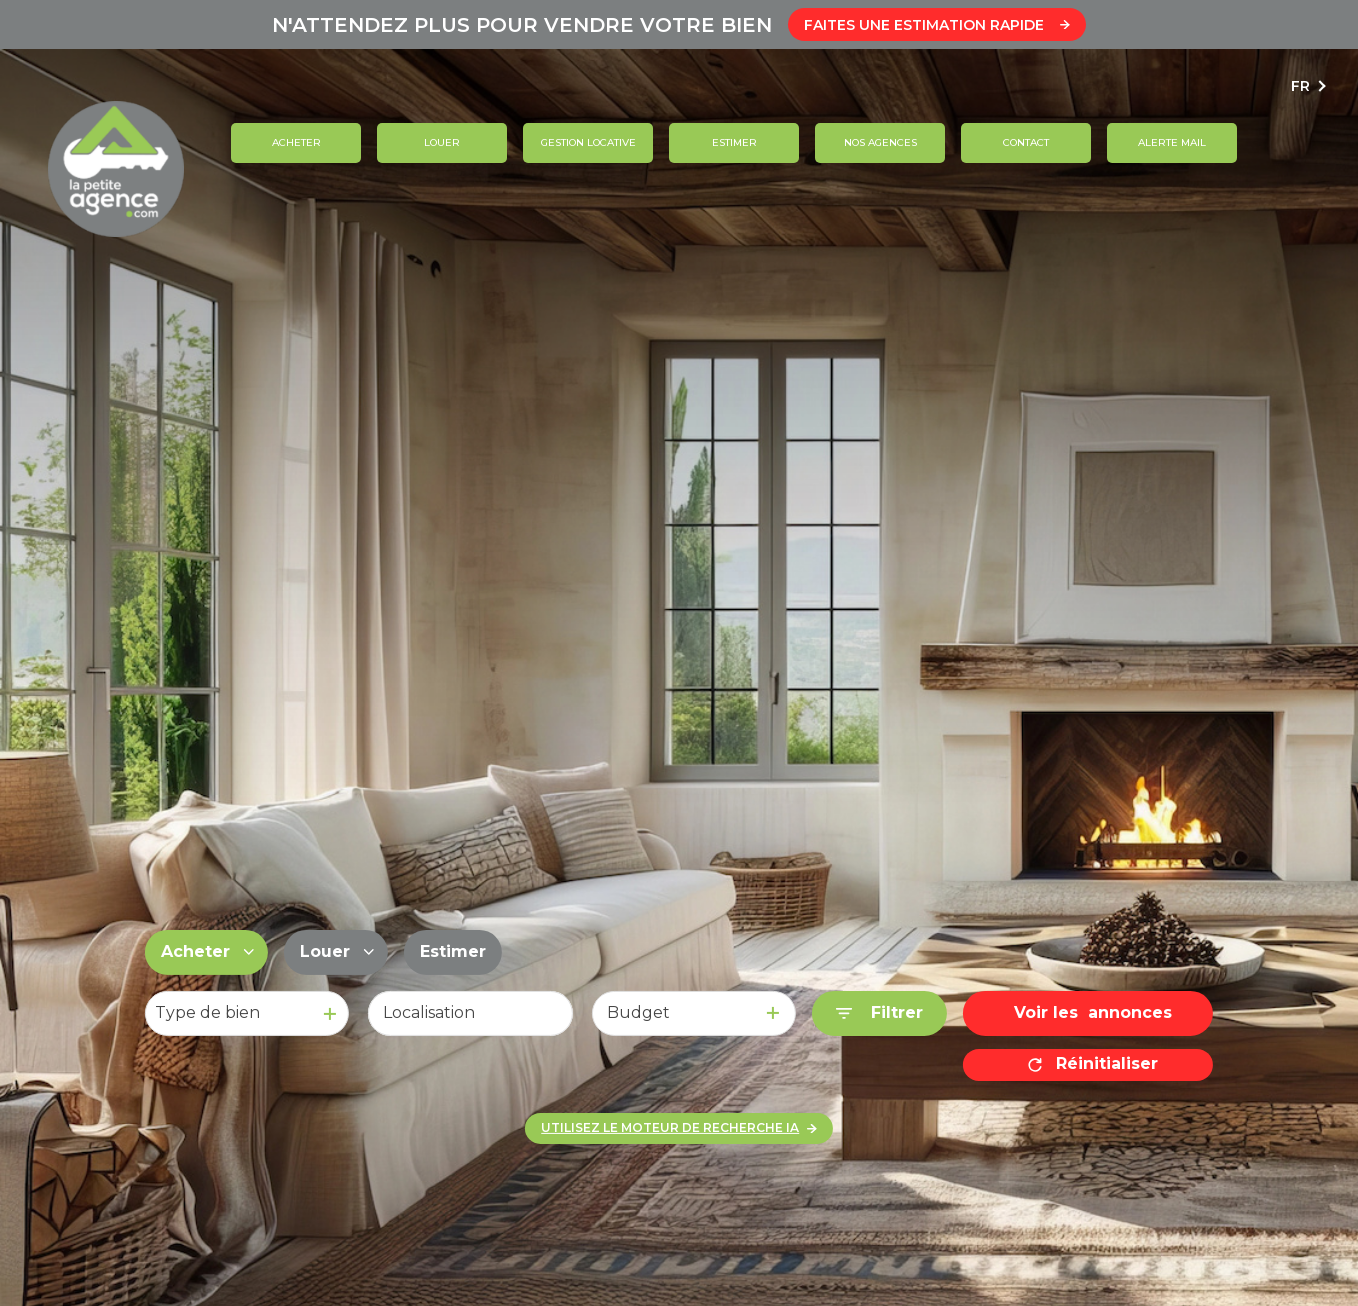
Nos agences (879, 142)
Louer (442, 142)
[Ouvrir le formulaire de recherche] (879, 1013)
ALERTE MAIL (1172, 142)
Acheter (295, 142)
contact (1026, 142)
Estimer (733, 142)
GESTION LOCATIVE (587, 142)
